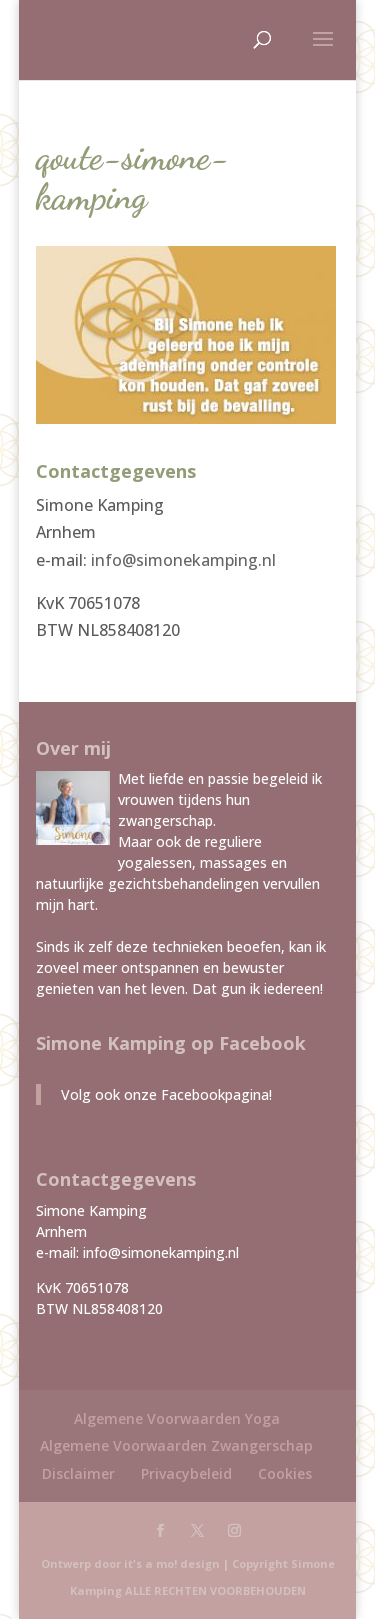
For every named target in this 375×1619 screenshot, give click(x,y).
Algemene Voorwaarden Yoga (177, 1418)
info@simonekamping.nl (183, 560)
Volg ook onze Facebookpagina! (166, 1094)
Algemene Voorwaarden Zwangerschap (176, 1445)
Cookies (285, 1473)
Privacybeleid (186, 1473)
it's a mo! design (172, 1563)
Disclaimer (78, 1473)
